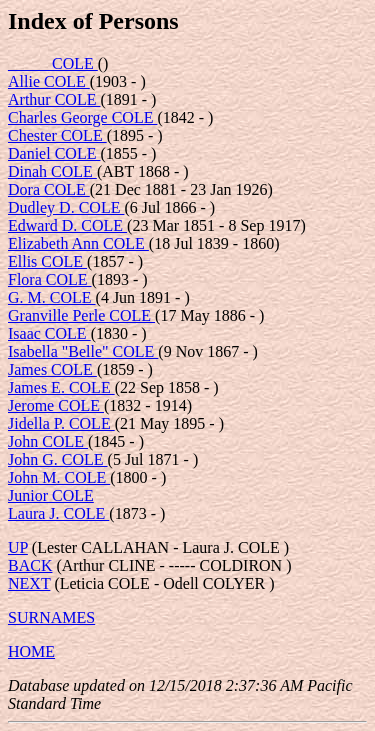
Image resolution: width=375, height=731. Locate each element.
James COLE (52, 369)
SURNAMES (51, 617)
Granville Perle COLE (81, 315)
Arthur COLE (54, 99)
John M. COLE (59, 477)
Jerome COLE (56, 405)
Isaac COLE (49, 333)
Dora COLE (49, 189)
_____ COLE (53, 63)
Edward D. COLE (67, 225)
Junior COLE (51, 495)
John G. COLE (58, 459)
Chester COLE (57, 135)
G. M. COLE (52, 297)
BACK (30, 565)
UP (18, 547)
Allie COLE (49, 81)
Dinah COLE (52, 171)
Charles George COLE (82, 117)
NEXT (29, 583)
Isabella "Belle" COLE (83, 351)
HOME (31, 651)
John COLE (48, 441)
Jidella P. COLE (61, 423)
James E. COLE (61, 387)
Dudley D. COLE (66, 207)
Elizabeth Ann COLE (78, 243)
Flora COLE (50, 279)
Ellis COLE (47, 261)
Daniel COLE (54, 153)
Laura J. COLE (58, 513)
